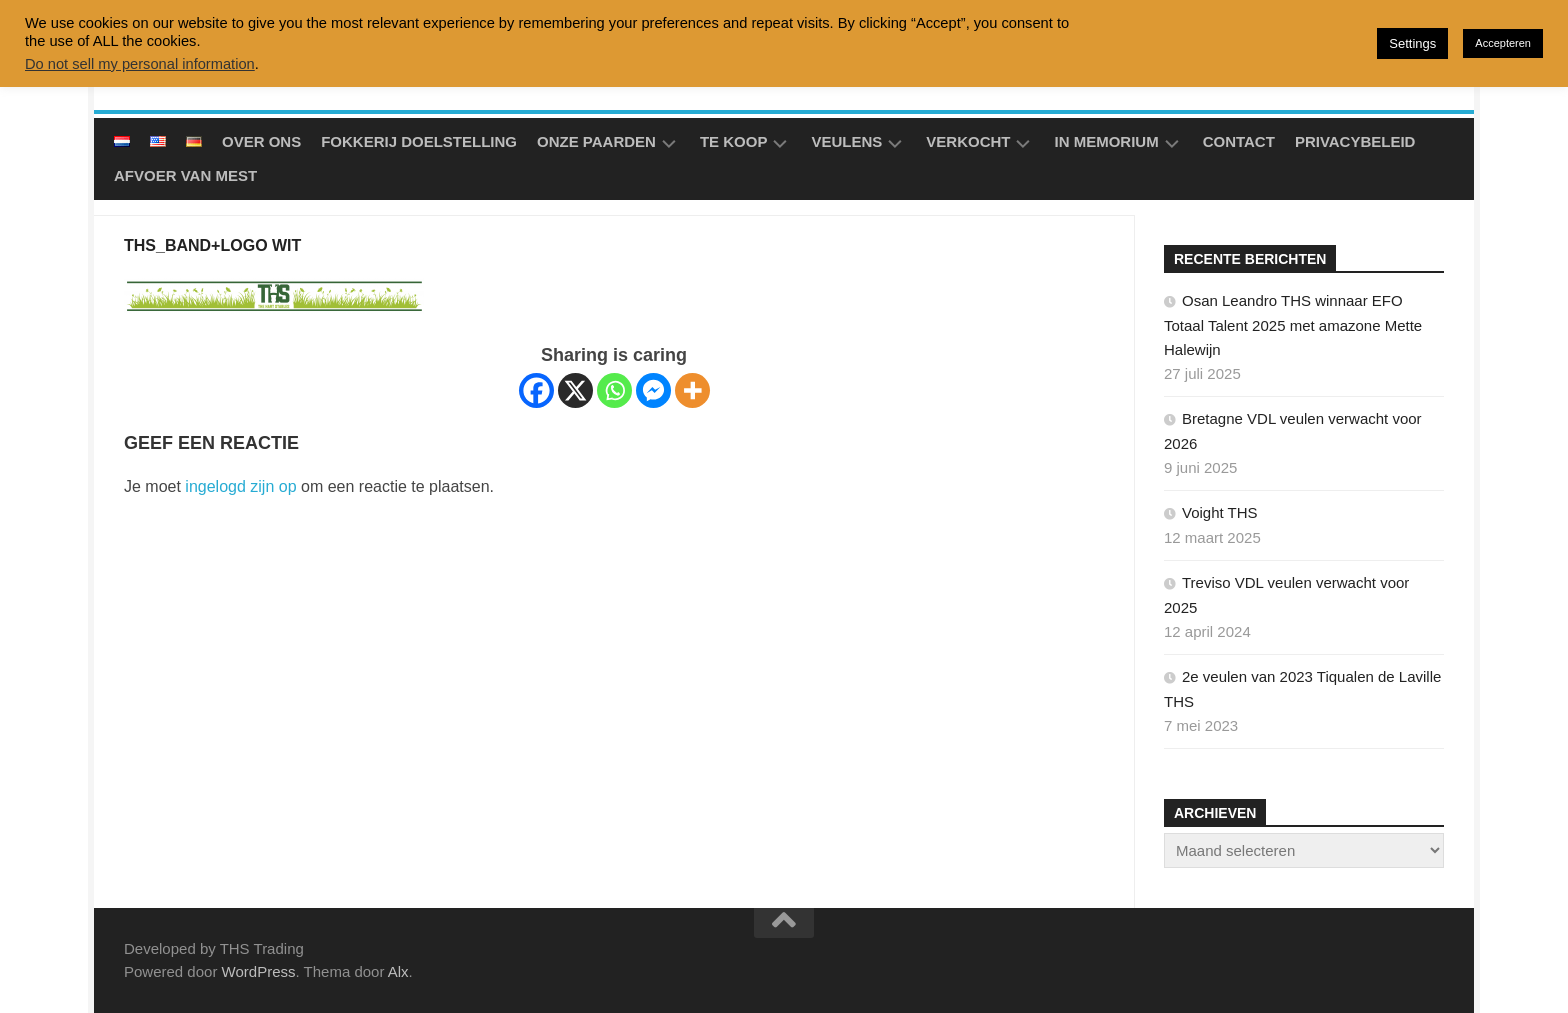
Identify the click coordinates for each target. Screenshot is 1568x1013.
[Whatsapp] (614, 390)
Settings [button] (1412, 43)
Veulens (846, 141)
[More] (692, 390)
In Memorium (1106, 141)
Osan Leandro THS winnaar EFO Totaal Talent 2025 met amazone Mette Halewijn (1293, 325)
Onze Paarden (596, 141)
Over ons (261, 141)
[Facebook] (536, 390)
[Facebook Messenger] (653, 390)
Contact (1239, 141)
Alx (398, 971)
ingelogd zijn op (240, 486)
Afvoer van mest (185, 175)
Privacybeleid (1355, 141)
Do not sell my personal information (140, 64)
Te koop (734, 141)
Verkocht (968, 141)
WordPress (259, 971)
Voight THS (1220, 512)
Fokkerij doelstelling (419, 141)
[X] (575, 390)
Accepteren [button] (1503, 43)
